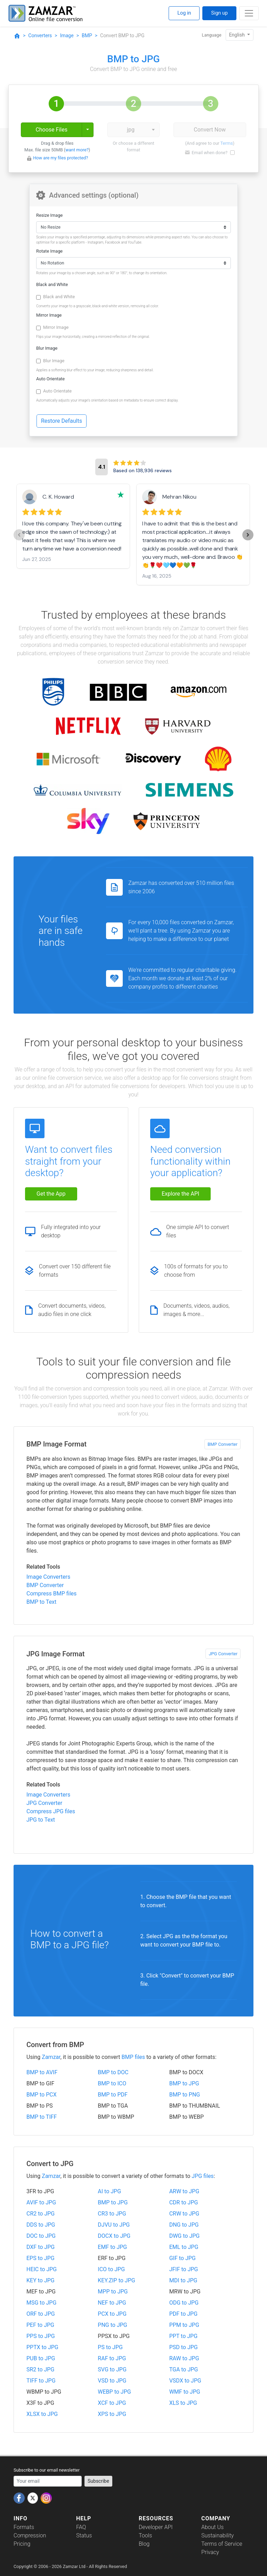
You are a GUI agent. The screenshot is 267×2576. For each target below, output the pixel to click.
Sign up (219, 13)
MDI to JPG (183, 2280)
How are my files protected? (60, 157)
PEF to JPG (40, 2325)
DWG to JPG (184, 2236)
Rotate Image (49, 251)
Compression (30, 2535)
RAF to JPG (112, 2358)
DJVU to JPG (114, 2224)
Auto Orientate (50, 378)
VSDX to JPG (185, 2380)
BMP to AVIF (41, 2072)
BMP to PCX (41, 2094)
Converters (40, 35)
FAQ (81, 2527)
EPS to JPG (40, 2258)
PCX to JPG (112, 2314)
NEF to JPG (112, 2302)
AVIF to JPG (41, 2202)
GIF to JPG (182, 2258)
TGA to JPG (183, 2369)
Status (84, 2535)
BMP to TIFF (41, 2117)
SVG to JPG (112, 2369)
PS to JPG (110, 2347)
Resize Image (49, 215)
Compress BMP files (51, 1593)
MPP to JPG (113, 2291)
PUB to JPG (40, 2358)
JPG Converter (223, 1653)
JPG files (202, 2176)
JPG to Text (40, 1819)
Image (67, 35)
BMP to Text (41, 1602)
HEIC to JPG (41, 2269)
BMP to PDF (113, 2094)
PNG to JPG (112, 2325)
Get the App (51, 1193)
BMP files (133, 2057)
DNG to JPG (184, 2224)
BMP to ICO (112, 2083)
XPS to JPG (112, 2414)
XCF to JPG (112, 2403)
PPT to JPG (183, 2336)
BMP (87, 35)
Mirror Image (49, 315)
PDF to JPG (183, 2314)
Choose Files (51, 129)
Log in (184, 13)
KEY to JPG (40, 2280)
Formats (24, 2527)
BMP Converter (222, 1444)
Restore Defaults (61, 421)
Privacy (210, 2552)
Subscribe (98, 2481)
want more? (77, 149)
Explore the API (180, 1193)
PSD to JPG (183, 2347)
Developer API (156, 2527)
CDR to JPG (183, 2202)
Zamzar (51, 2057)
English (237, 35)
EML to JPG (184, 2247)
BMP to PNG (184, 2094)
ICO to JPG (111, 2269)
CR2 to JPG (40, 2213)
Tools (145, 2535)
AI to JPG (109, 2191)
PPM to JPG (184, 2325)
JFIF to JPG (183, 2269)
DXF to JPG (40, 2247)
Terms (226, 143)
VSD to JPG (112, 2380)
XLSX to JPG (42, 2414)
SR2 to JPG (40, 2369)
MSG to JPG (41, 2302)
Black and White (52, 284)
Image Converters (48, 1577)
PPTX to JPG (42, 2347)
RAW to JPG (184, 2358)
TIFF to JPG (41, 2380)
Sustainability (217, 2535)
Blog (144, 2544)
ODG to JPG (184, 2302)
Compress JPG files (50, 1811)
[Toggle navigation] (249, 13)
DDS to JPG (40, 2224)
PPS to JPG (40, 2336)
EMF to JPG (112, 2247)
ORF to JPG (40, 2314)
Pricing (22, 2544)
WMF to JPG (184, 2391)
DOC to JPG (41, 2236)
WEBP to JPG (114, 2391)
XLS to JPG (183, 2403)
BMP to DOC (113, 2072)
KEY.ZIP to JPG (116, 2280)
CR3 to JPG (112, 2213)
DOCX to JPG (114, 2236)
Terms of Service (221, 2544)
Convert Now (210, 129)
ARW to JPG (184, 2191)
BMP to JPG (184, 2083)
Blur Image (46, 348)
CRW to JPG (184, 2213)
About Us (212, 2527)
